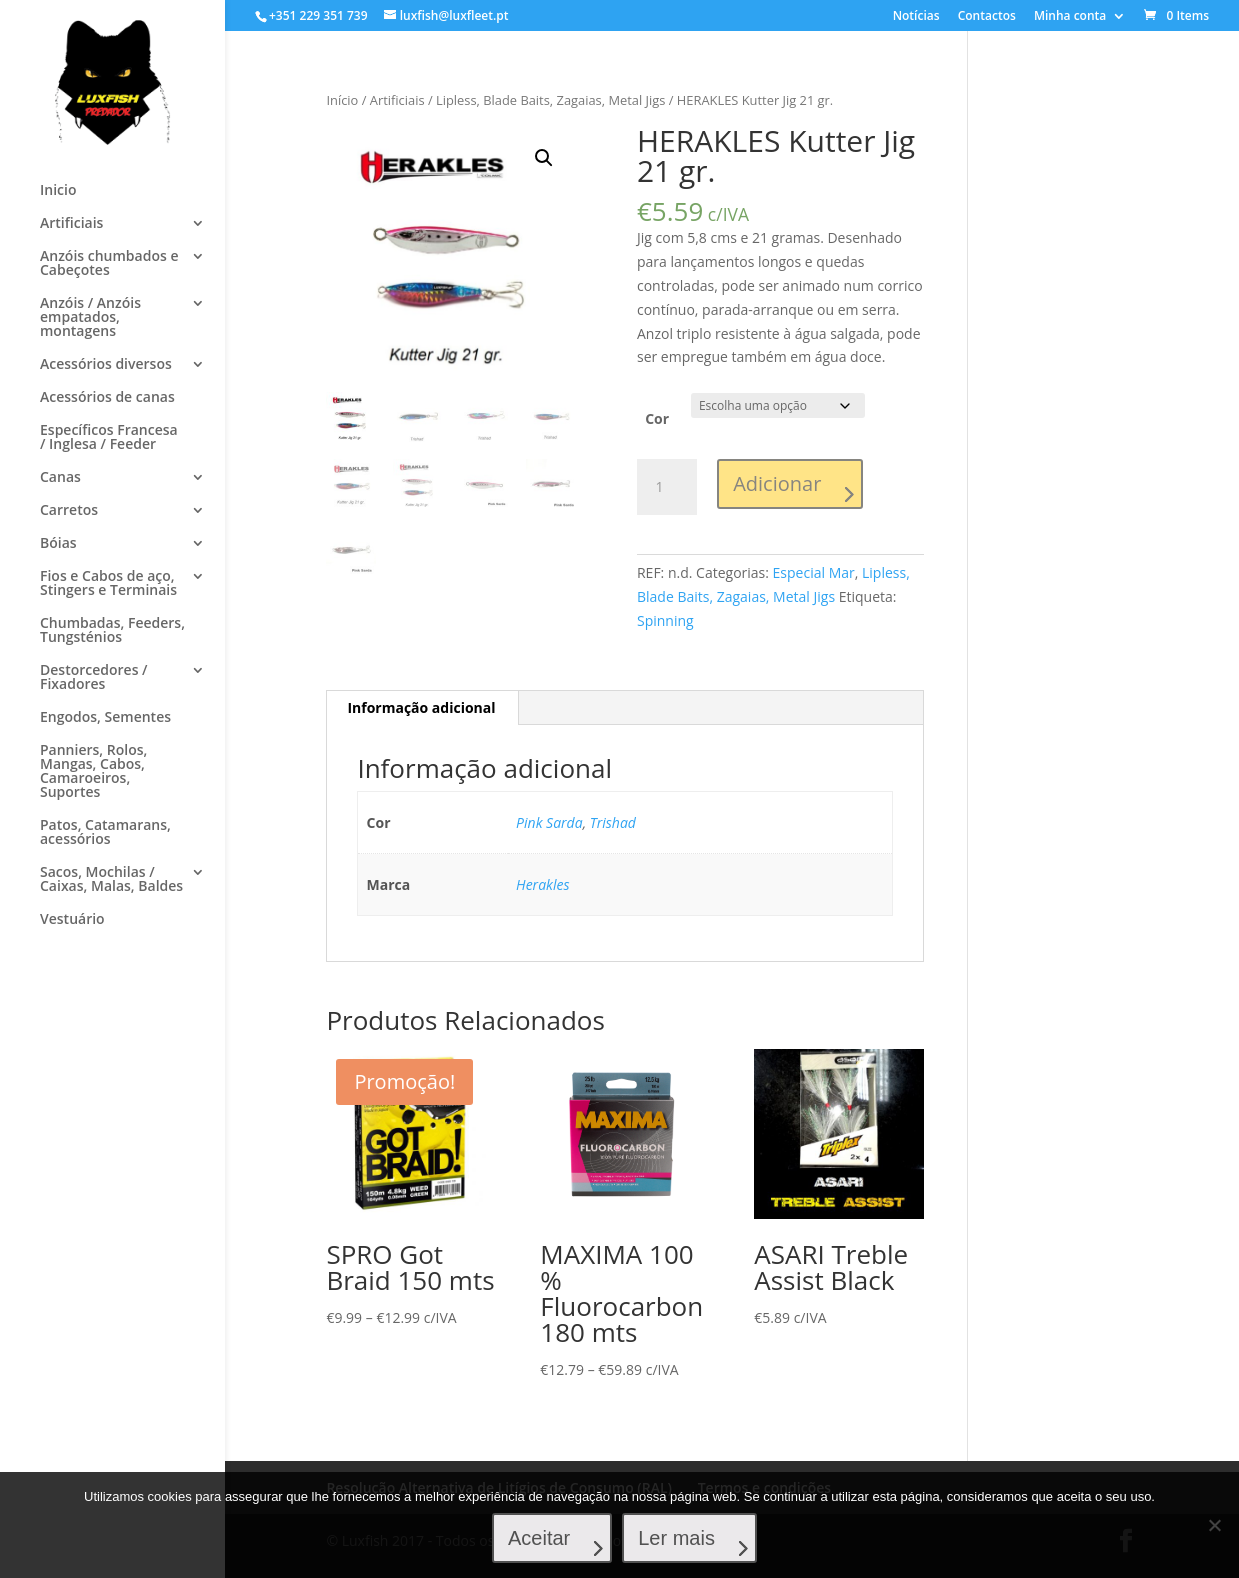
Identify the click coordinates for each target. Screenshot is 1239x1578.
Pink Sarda (549, 822)
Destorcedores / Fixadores (94, 678)
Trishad (613, 822)
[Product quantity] (667, 487)
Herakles (542, 884)
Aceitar (539, 1538)
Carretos (69, 511)
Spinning (665, 620)
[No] (1214, 1525)
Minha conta (1070, 17)
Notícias (916, 17)
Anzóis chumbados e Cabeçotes (109, 264)
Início (342, 100)
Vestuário (72, 920)
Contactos (987, 17)
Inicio (58, 191)
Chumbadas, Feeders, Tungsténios (112, 631)
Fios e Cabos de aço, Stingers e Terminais (108, 584)
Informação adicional (421, 707)
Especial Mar (814, 572)
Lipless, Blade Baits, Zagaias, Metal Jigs (550, 100)
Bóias (58, 544)
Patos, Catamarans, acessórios (105, 833)
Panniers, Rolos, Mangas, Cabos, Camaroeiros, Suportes (93, 772)
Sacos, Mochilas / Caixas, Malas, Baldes (111, 880)
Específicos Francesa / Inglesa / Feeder (109, 438)
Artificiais (71, 224)
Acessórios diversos (106, 365)
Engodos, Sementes (105, 718)
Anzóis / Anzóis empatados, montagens (90, 318)
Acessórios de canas (107, 398)
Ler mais (676, 1538)
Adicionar (777, 483)
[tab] (421, 708)
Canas (60, 478)
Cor (657, 418)
